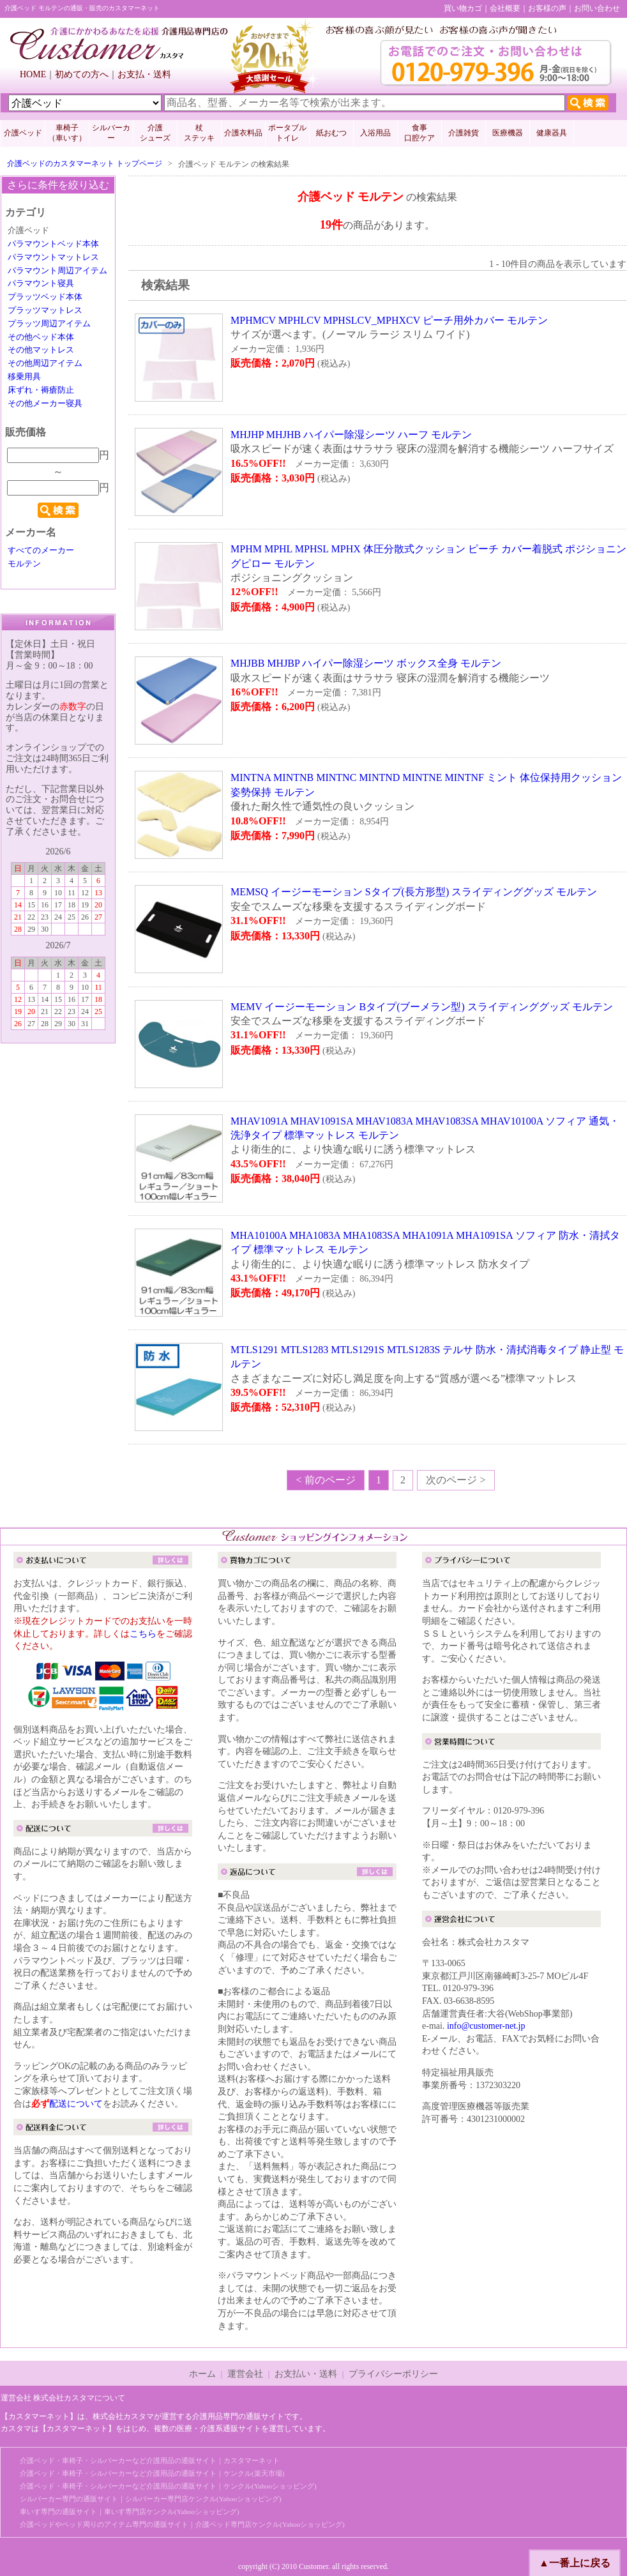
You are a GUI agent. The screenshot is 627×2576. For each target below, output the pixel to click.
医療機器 (507, 132)
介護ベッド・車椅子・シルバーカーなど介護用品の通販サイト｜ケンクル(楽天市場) (152, 2473)
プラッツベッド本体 (45, 296)
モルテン (24, 563)
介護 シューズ (155, 132)
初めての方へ (82, 74)
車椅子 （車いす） (67, 132)
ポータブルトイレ (287, 132)
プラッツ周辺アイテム (49, 323)
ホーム (202, 2374)
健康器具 (551, 132)
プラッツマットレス (45, 310)
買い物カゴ (463, 8)
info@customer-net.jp (486, 2026)
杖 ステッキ (199, 132)
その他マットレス (41, 349)
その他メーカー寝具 (45, 403)
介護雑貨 (463, 132)
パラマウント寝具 (41, 283)
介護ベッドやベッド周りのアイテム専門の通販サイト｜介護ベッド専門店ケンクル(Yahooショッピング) (182, 2524)
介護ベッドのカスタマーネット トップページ (84, 163)
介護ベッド (23, 132)
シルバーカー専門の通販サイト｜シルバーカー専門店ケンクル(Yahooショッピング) (151, 2499)
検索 (58, 510)
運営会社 (245, 2374)
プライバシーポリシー (393, 2374)
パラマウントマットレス (53, 257)
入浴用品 (375, 132)
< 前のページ (325, 1479)
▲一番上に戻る (574, 2562)
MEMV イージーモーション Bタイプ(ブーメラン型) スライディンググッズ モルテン (421, 1006)
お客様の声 (547, 8)
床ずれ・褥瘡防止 (41, 390)
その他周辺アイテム (45, 363)
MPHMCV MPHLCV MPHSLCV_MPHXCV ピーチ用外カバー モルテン (389, 320)
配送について (76, 2104)
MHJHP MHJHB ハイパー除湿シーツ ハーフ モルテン (351, 434)
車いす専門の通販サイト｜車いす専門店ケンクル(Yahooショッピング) (129, 2511)
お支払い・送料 (306, 2374)
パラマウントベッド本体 (53, 243)
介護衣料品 (243, 132)
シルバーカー (111, 132)
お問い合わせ (597, 8)
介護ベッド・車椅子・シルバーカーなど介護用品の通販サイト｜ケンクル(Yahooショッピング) (168, 2486)
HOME (33, 74)
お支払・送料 (144, 74)
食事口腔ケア (419, 132)
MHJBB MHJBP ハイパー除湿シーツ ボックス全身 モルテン (365, 663)
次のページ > (455, 1479)
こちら (143, 1634)
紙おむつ (331, 132)
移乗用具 (24, 376)
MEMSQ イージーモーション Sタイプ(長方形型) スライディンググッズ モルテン (413, 891)
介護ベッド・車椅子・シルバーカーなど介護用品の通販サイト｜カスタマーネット (150, 2460)
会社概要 (505, 8)
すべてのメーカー (41, 550)
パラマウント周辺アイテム (57, 270)
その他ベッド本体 (41, 337)
